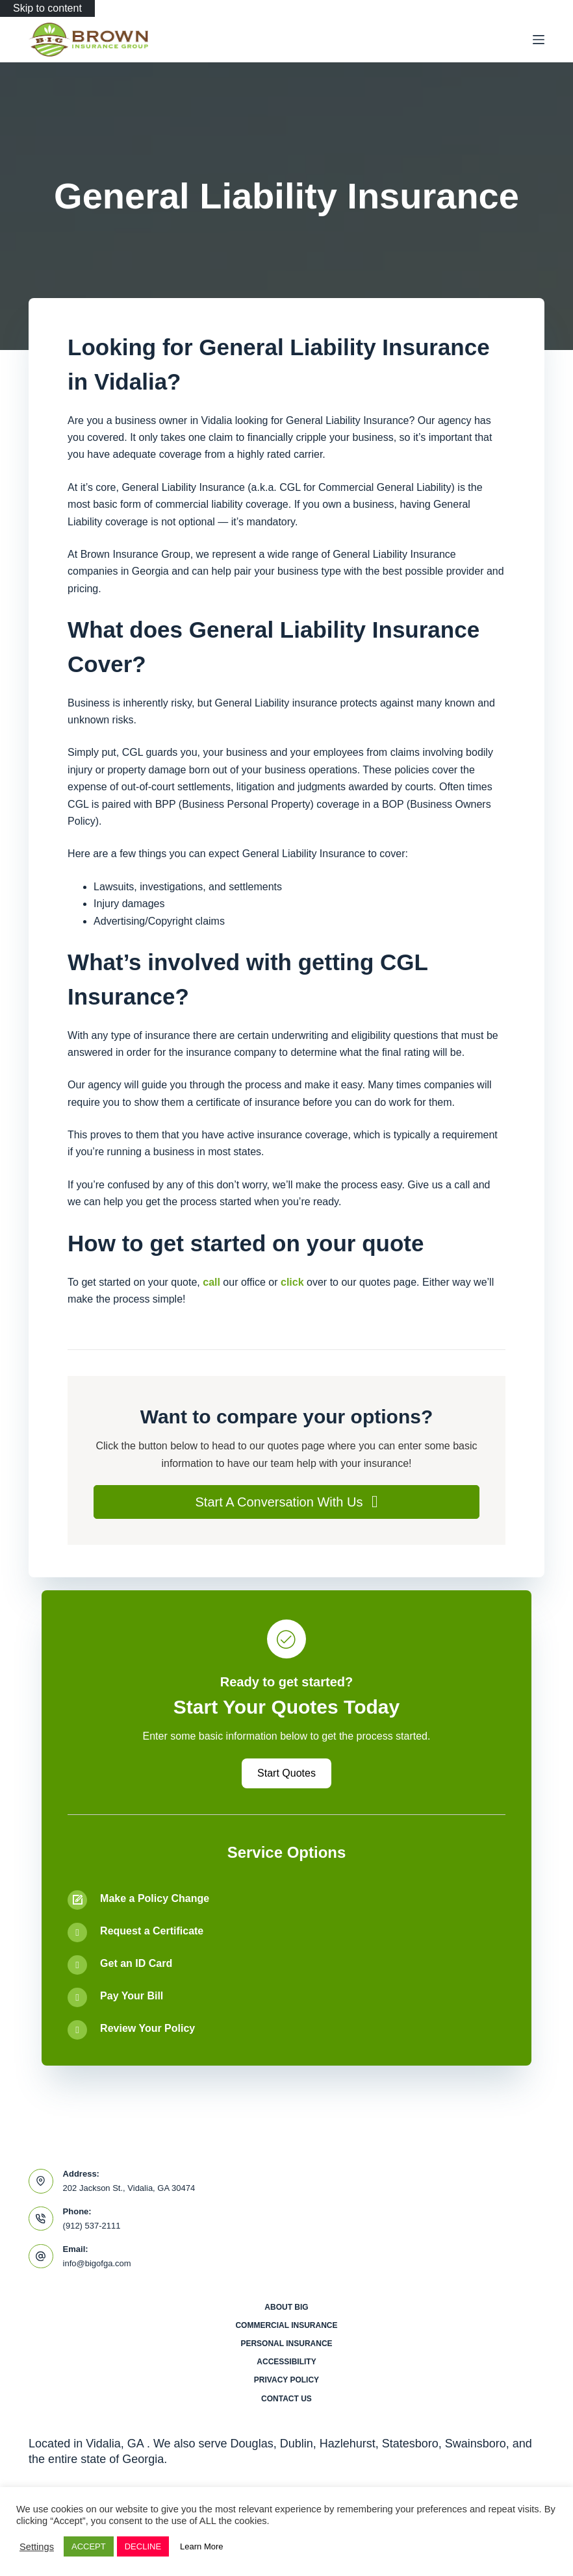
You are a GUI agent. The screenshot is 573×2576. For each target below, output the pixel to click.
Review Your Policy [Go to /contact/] (147, 2028)
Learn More (201, 2546)
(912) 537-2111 (92, 2226)
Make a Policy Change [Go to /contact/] (154, 1898)
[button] (286, 1502)
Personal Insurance (286, 2343)
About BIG (286, 2307)
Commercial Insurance (286, 2325)
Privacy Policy (286, 2379)
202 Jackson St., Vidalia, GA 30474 (129, 2188)
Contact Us (286, 2398)
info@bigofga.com (97, 2263)
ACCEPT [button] (88, 2546)
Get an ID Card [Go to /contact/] (136, 1963)
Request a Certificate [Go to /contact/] (151, 1930)
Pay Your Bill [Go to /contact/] (131, 1995)
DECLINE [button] (143, 2546)
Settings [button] (36, 2547)
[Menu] (538, 39)
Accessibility (286, 2361)
